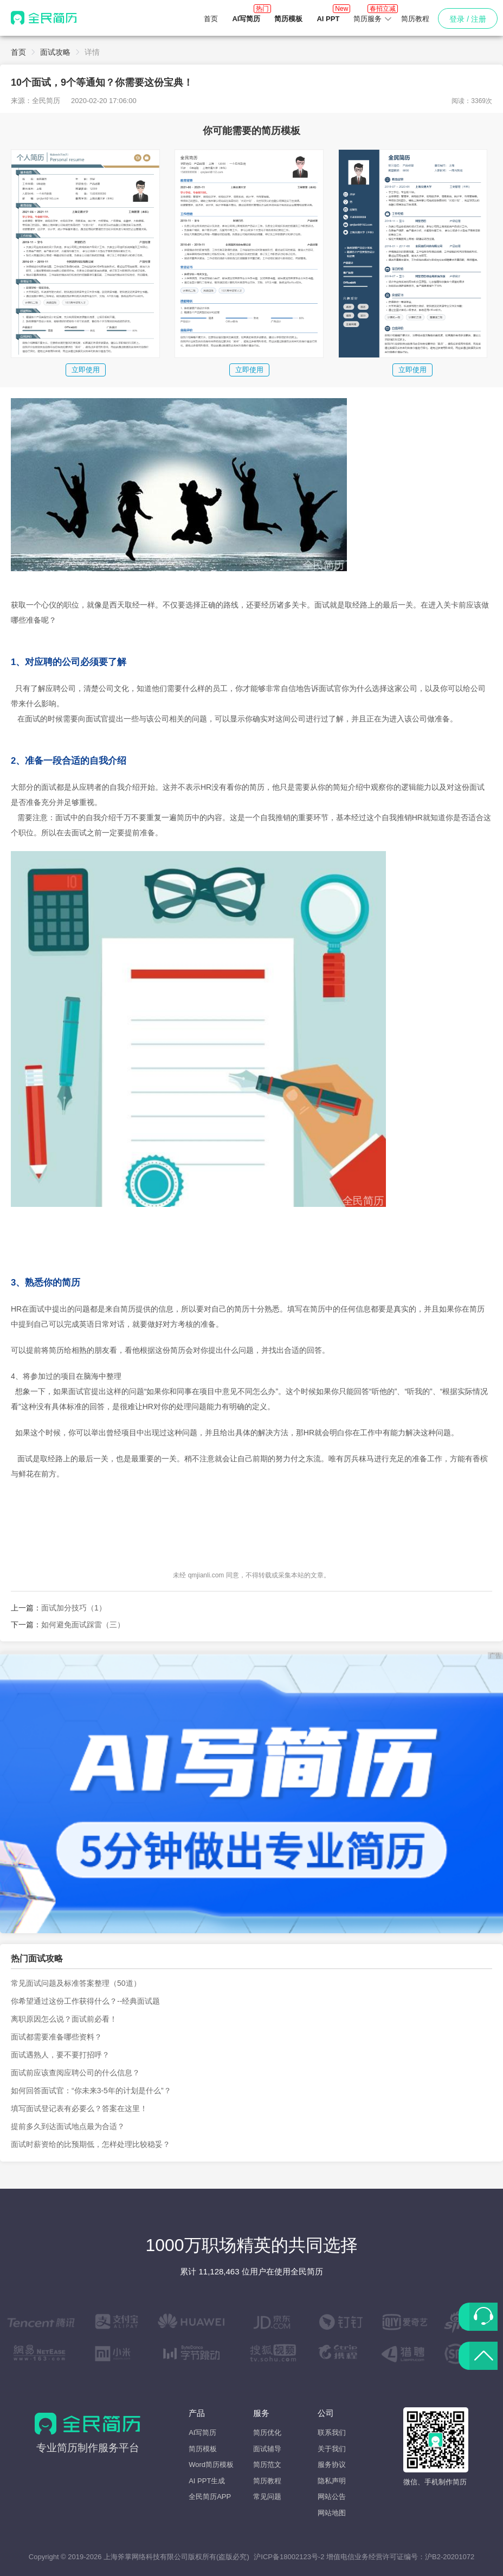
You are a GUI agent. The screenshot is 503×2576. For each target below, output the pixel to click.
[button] (372, 19)
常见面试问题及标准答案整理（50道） (76, 1983)
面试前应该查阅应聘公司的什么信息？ (75, 2072)
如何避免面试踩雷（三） (83, 1624)
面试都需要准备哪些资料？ (56, 2036)
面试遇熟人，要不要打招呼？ (60, 2054)
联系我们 (332, 2432)
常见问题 (267, 2496)
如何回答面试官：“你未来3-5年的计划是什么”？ (91, 2090)
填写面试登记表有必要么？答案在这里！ (79, 2108)
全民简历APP (210, 2496)
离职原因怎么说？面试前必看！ (64, 2019)
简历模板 (203, 2449)
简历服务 (372, 15)
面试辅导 (267, 2449)
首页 (211, 19)
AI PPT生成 (207, 2481)
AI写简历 (202, 2432)
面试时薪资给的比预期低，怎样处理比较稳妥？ (90, 2144)
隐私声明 (332, 2481)
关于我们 (332, 2449)
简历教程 (415, 19)
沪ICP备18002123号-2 (289, 2557)
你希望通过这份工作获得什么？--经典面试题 (85, 2001)
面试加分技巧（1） (73, 1607)
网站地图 (332, 2513)
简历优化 (267, 2432)
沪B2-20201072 (449, 2557)
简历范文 (267, 2464)
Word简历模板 (211, 2464)
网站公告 (332, 2496)
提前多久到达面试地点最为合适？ (68, 2126)
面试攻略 (55, 52)
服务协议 (332, 2464)
